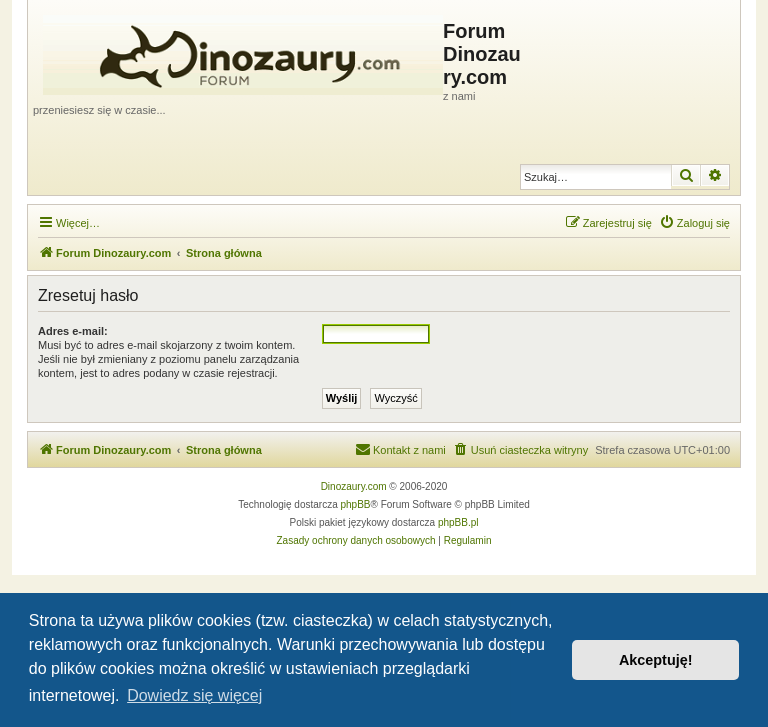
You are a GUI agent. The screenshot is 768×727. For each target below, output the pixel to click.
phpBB (356, 504)
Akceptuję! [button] (656, 660)
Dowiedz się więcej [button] (194, 695)
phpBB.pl (458, 522)
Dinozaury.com (354, 486)
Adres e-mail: (73, 331)
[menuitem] (694, 223)
